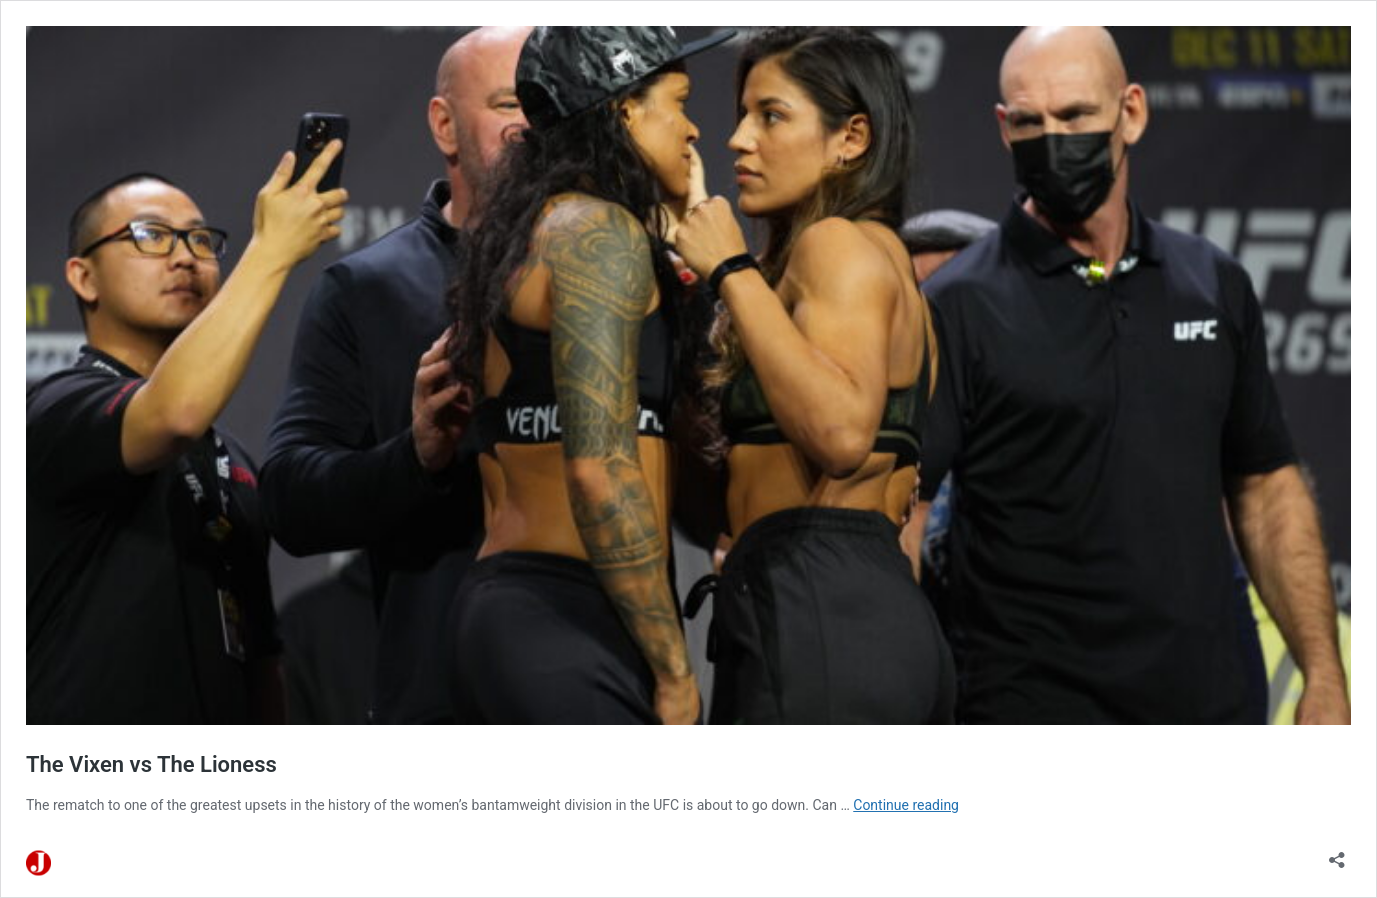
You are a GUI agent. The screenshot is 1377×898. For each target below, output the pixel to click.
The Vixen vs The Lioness (151, 764)
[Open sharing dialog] (1337, 853)
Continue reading (906, 805)
